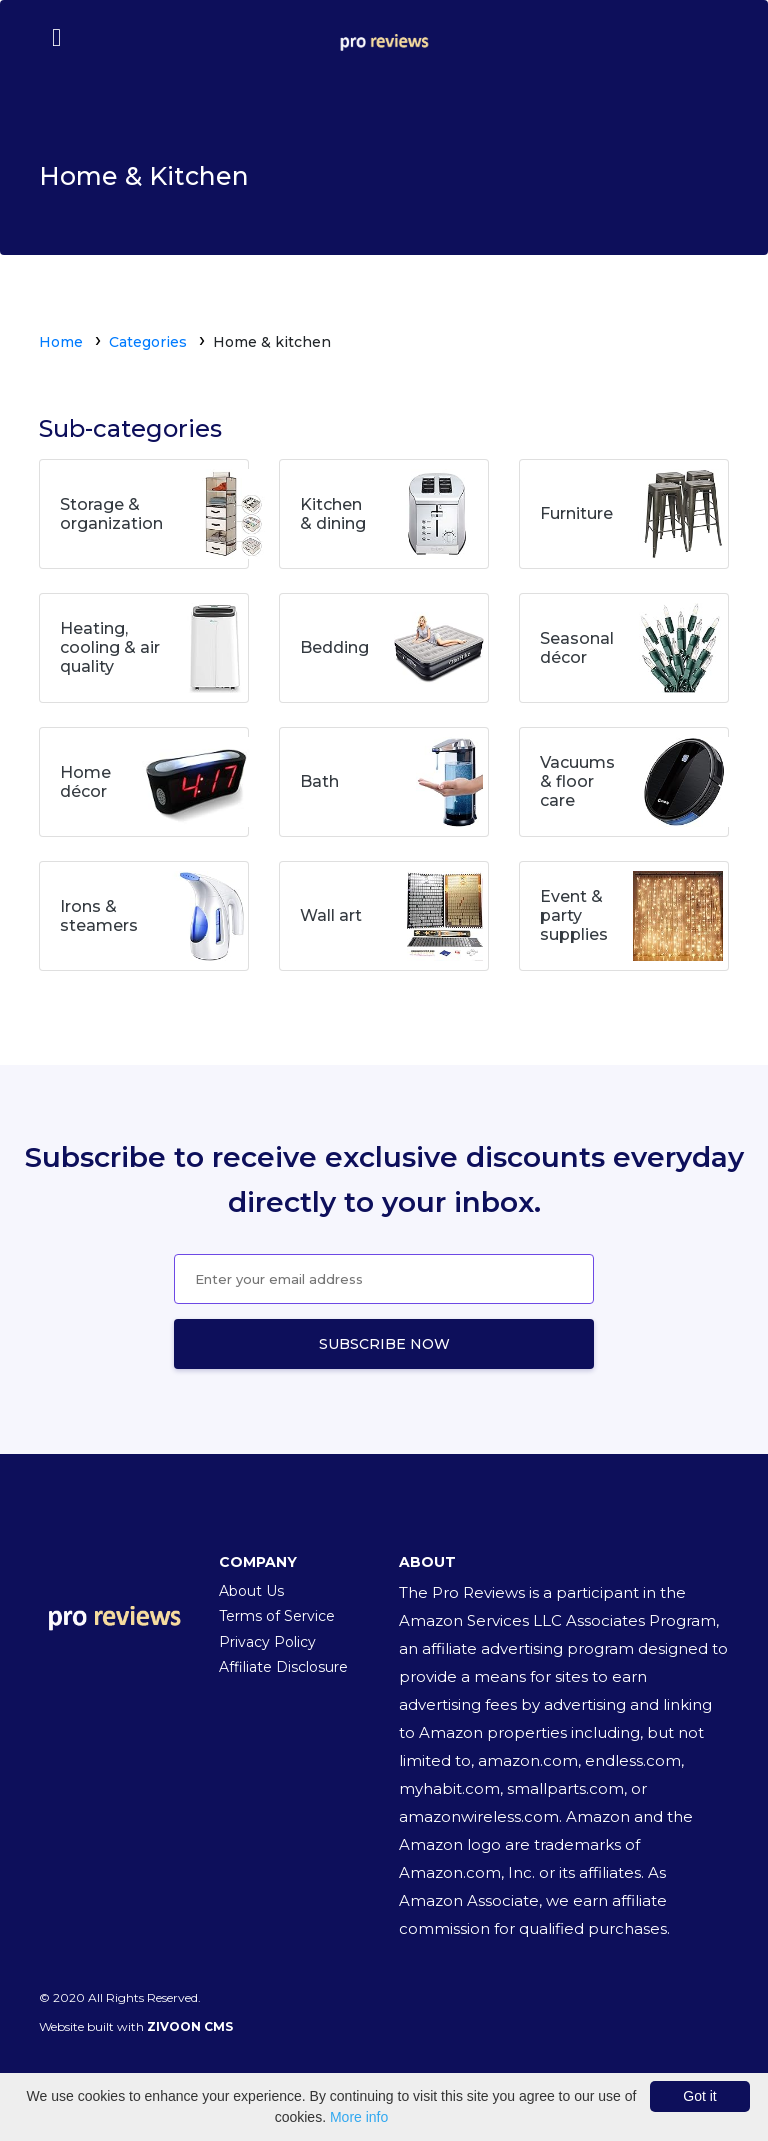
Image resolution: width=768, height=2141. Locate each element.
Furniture (576, 513)
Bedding (334, 647)
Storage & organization (111, 514)
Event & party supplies (574, 915)
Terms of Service (277, 1616)
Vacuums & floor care (577, 781)
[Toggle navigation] (55, 36)
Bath (319, 781)
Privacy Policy (267, 1642)
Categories (148, 342)
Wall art (331, 915)
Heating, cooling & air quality (110, 647)
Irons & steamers (99, 916)
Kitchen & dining (333, 514)
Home (61, 342)
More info (359, 2117)
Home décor (85, 782)
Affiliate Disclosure (283, 1667)
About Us (251, 1591)
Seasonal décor (577, 648)
